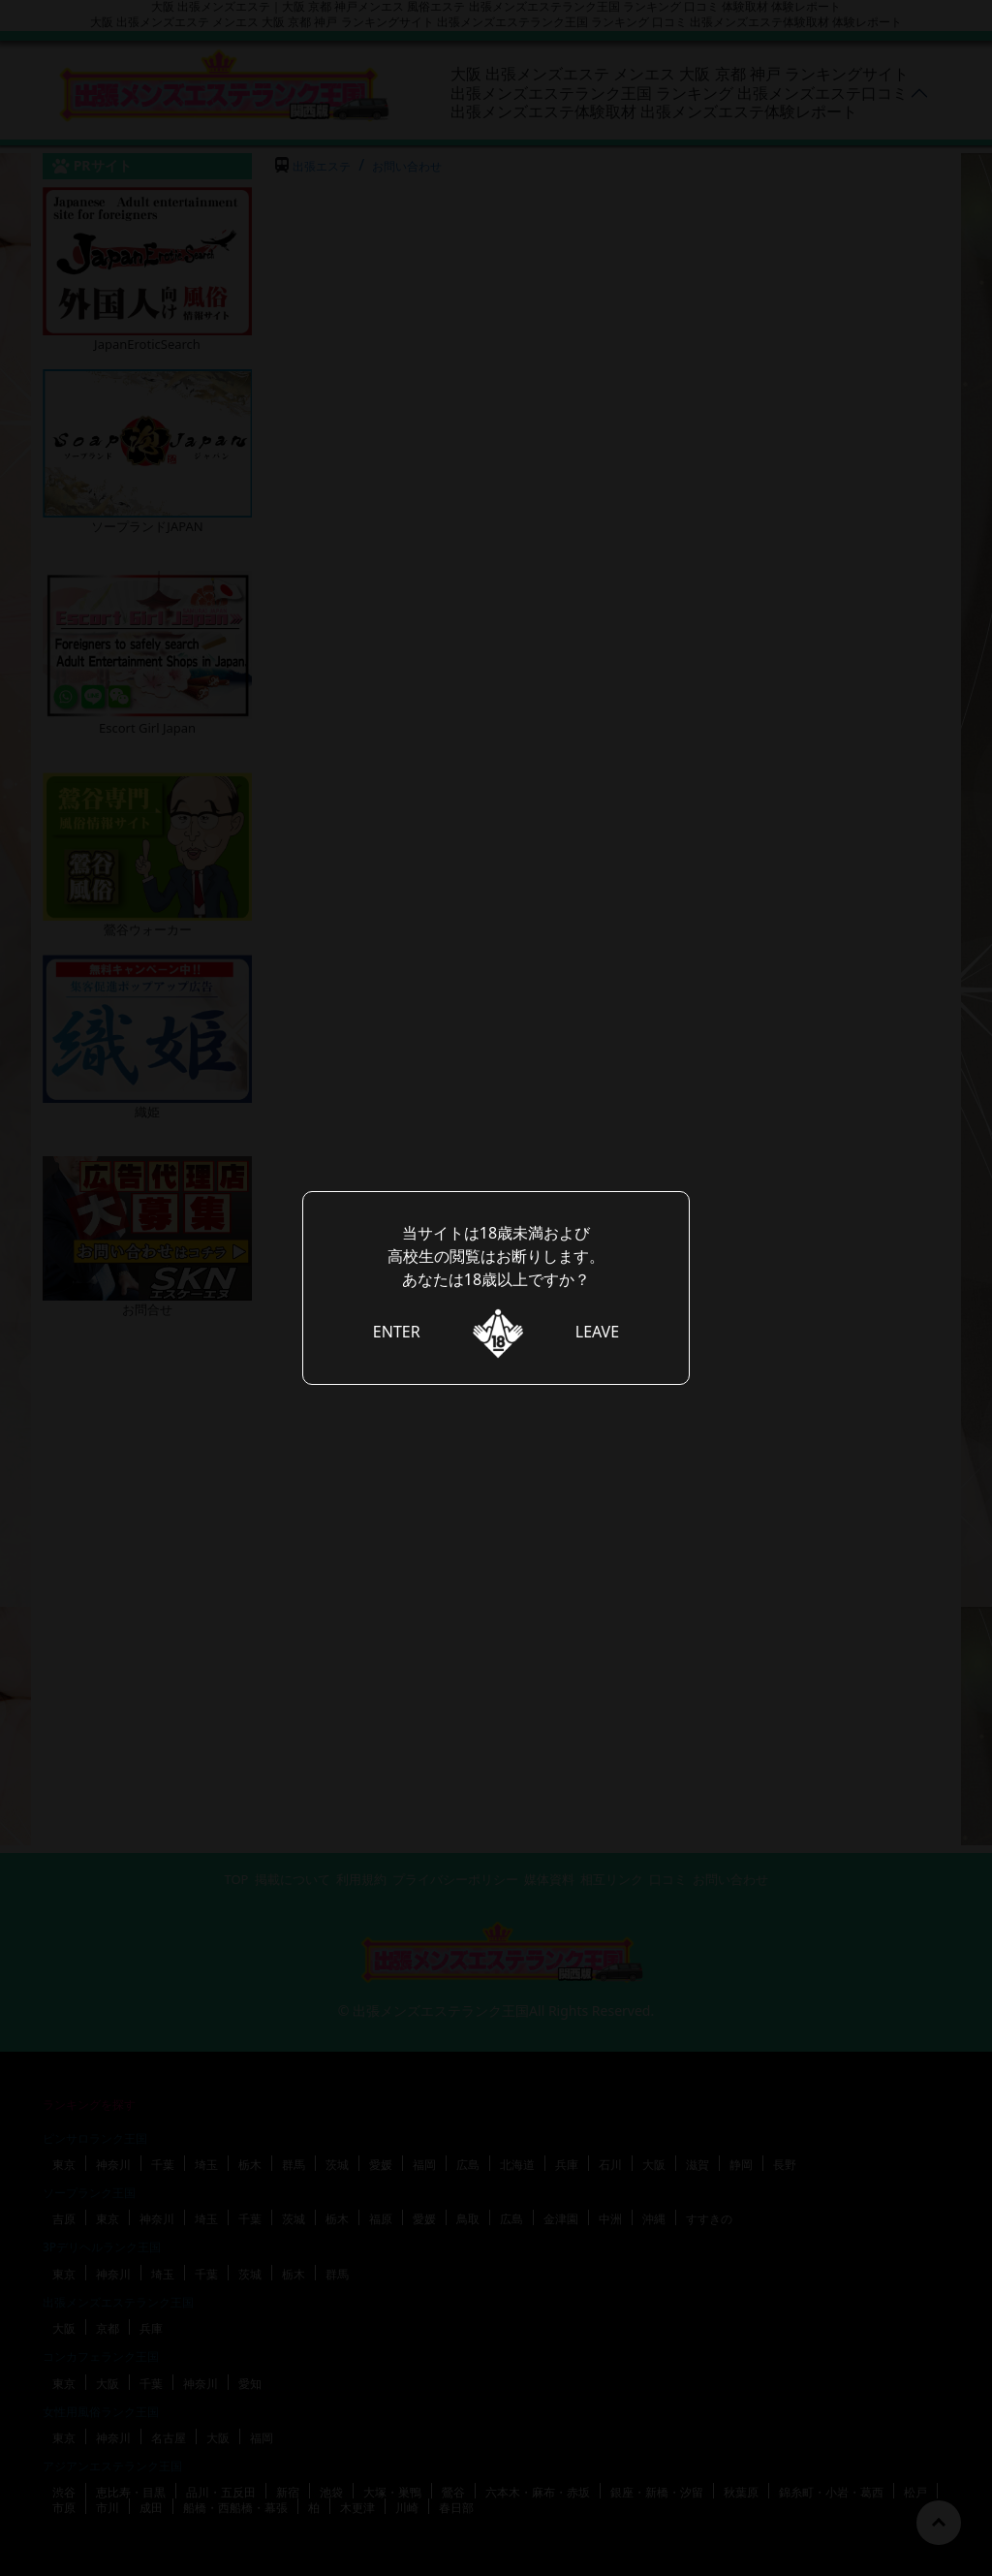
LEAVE (597, 1331)
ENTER (396, 1331)
